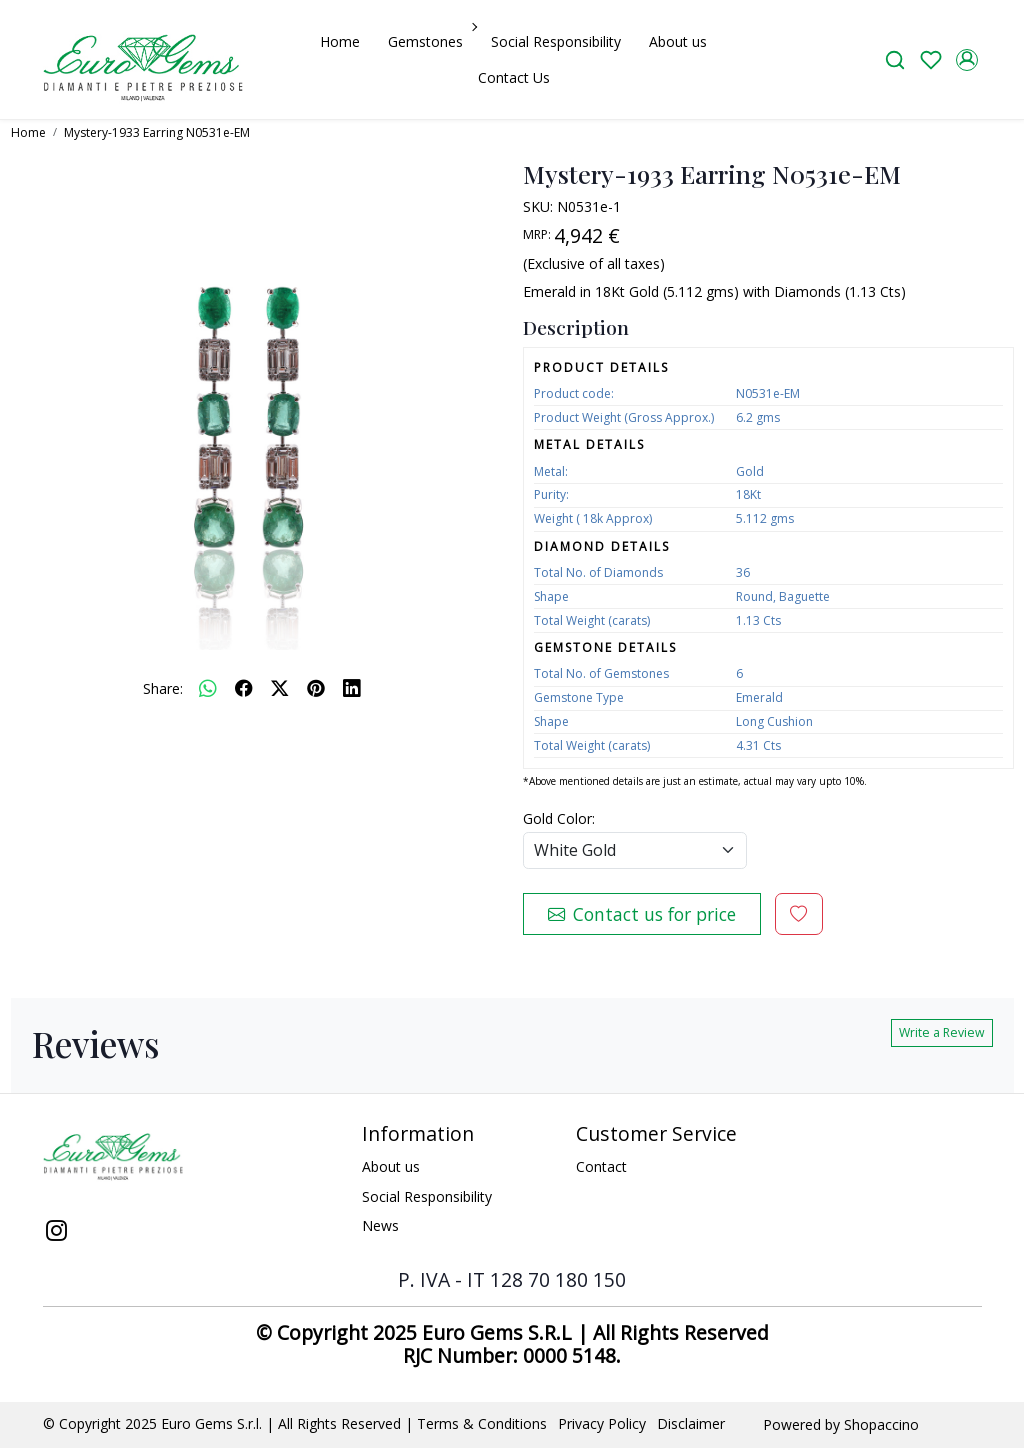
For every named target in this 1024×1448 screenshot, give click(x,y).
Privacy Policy (602, 1423)
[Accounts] (967, 60)
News (380, 1225)
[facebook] (244, 688)
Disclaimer (691, 1423)
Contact (601, 1166)
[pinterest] (316, 688)
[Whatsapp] (208, 688)
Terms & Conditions (482, 1423)
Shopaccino (881, 1424)
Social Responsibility (556, 41)
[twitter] (280, 688)
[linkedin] (352, 688)
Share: (163, 688)
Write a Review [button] (942, 1032)
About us (678, 41)
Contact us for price (642, 914)
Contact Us (514, 77)
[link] (895, 59)
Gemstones (431, 41)
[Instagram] (57, 1233)
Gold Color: (559, 818)
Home (340, 41)
